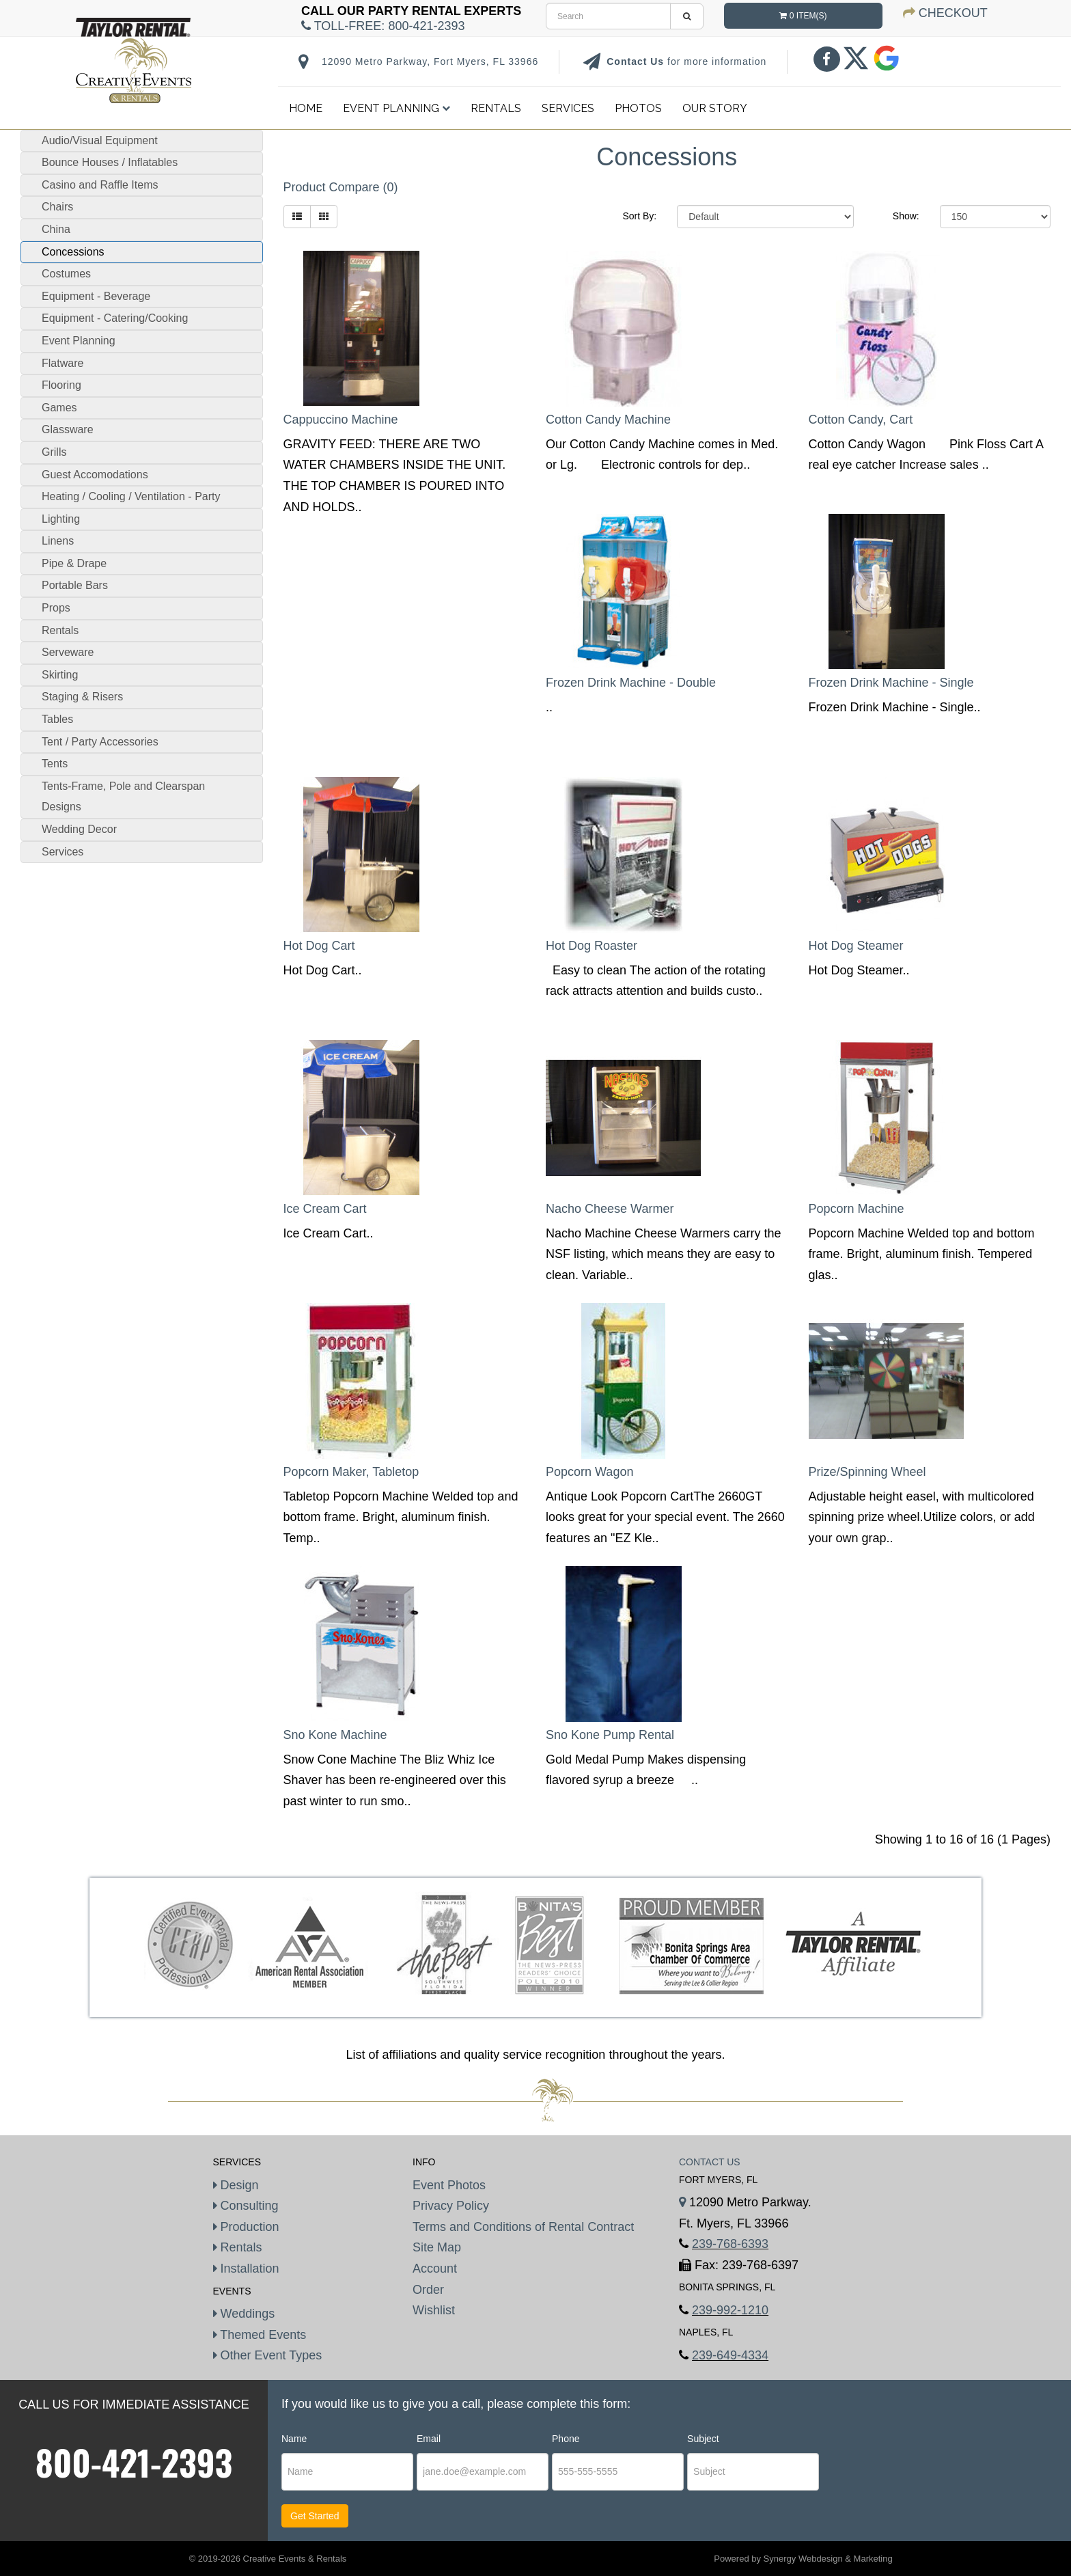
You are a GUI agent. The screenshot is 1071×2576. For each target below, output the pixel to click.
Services (568, 108)
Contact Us (637, 61)
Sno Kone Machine (335, 1735)
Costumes (66, 273)
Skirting (60, 675)
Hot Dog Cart (319, 946)
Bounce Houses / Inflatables (110, 162)
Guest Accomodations (95, 474)
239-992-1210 (730, 2310)
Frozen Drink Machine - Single (891, 682)
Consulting (246, 2205)
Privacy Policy (451, 2205)
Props (56, 608)
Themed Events (260, 2335)
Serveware (68, 652)
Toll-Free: (382, 26)
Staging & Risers (82, 696)
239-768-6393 (730, 2244)
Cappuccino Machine (340, 419)
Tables (57, 719)
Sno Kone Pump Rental (610, 1735)
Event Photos (449, 2185)
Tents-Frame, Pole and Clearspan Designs (123, 796)
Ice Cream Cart (325, 1209)
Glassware (68, 429)
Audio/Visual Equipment (100, 140)
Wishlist (434, 2310)
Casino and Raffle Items (100, 185)
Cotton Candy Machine (608, 419)
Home (305, 108)
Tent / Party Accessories (100, 742)
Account (435, 2268)
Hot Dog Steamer (856, 946)
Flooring (61, 385)
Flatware (62, 363)
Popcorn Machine (856, 1209)
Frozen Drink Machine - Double (631, 682)
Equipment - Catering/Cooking (115, 318)
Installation (246, 2268)
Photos (638, 108)
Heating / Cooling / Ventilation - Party (131, 496)
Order (428, 2290)
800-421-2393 (134, 2462)
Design (236, 2185)
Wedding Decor (79, 829)
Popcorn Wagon (589, 1472)
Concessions (73, 252)
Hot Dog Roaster (591, 946)
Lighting (61, 519)
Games (59, 407)
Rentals (496, 108)
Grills (54, 452)
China (56, 229)
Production (246, 2227)
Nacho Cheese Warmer (609, 1209)
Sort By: (639, 215)
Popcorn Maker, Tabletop (351, 1472)
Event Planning (396, 108)
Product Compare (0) (340, 187)
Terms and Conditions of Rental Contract (523, 2227)
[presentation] (905, 2472)
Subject (703, 2438)
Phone (565, 2438)
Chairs (57, 207)
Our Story (714, 108)
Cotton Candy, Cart (861, 419)
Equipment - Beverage (96, 296)
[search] (608, 16)
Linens (58, 541)
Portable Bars (75, 585)
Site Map (437, 2247)
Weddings (244, 2313)
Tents (55, 763)
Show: (906, 215)
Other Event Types (267, 2355)
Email (429, 2438)
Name (294, 2438)
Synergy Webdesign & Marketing (828, 2558)
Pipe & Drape (74, 563)
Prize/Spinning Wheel (867, 1472)
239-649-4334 (730, 2355)
